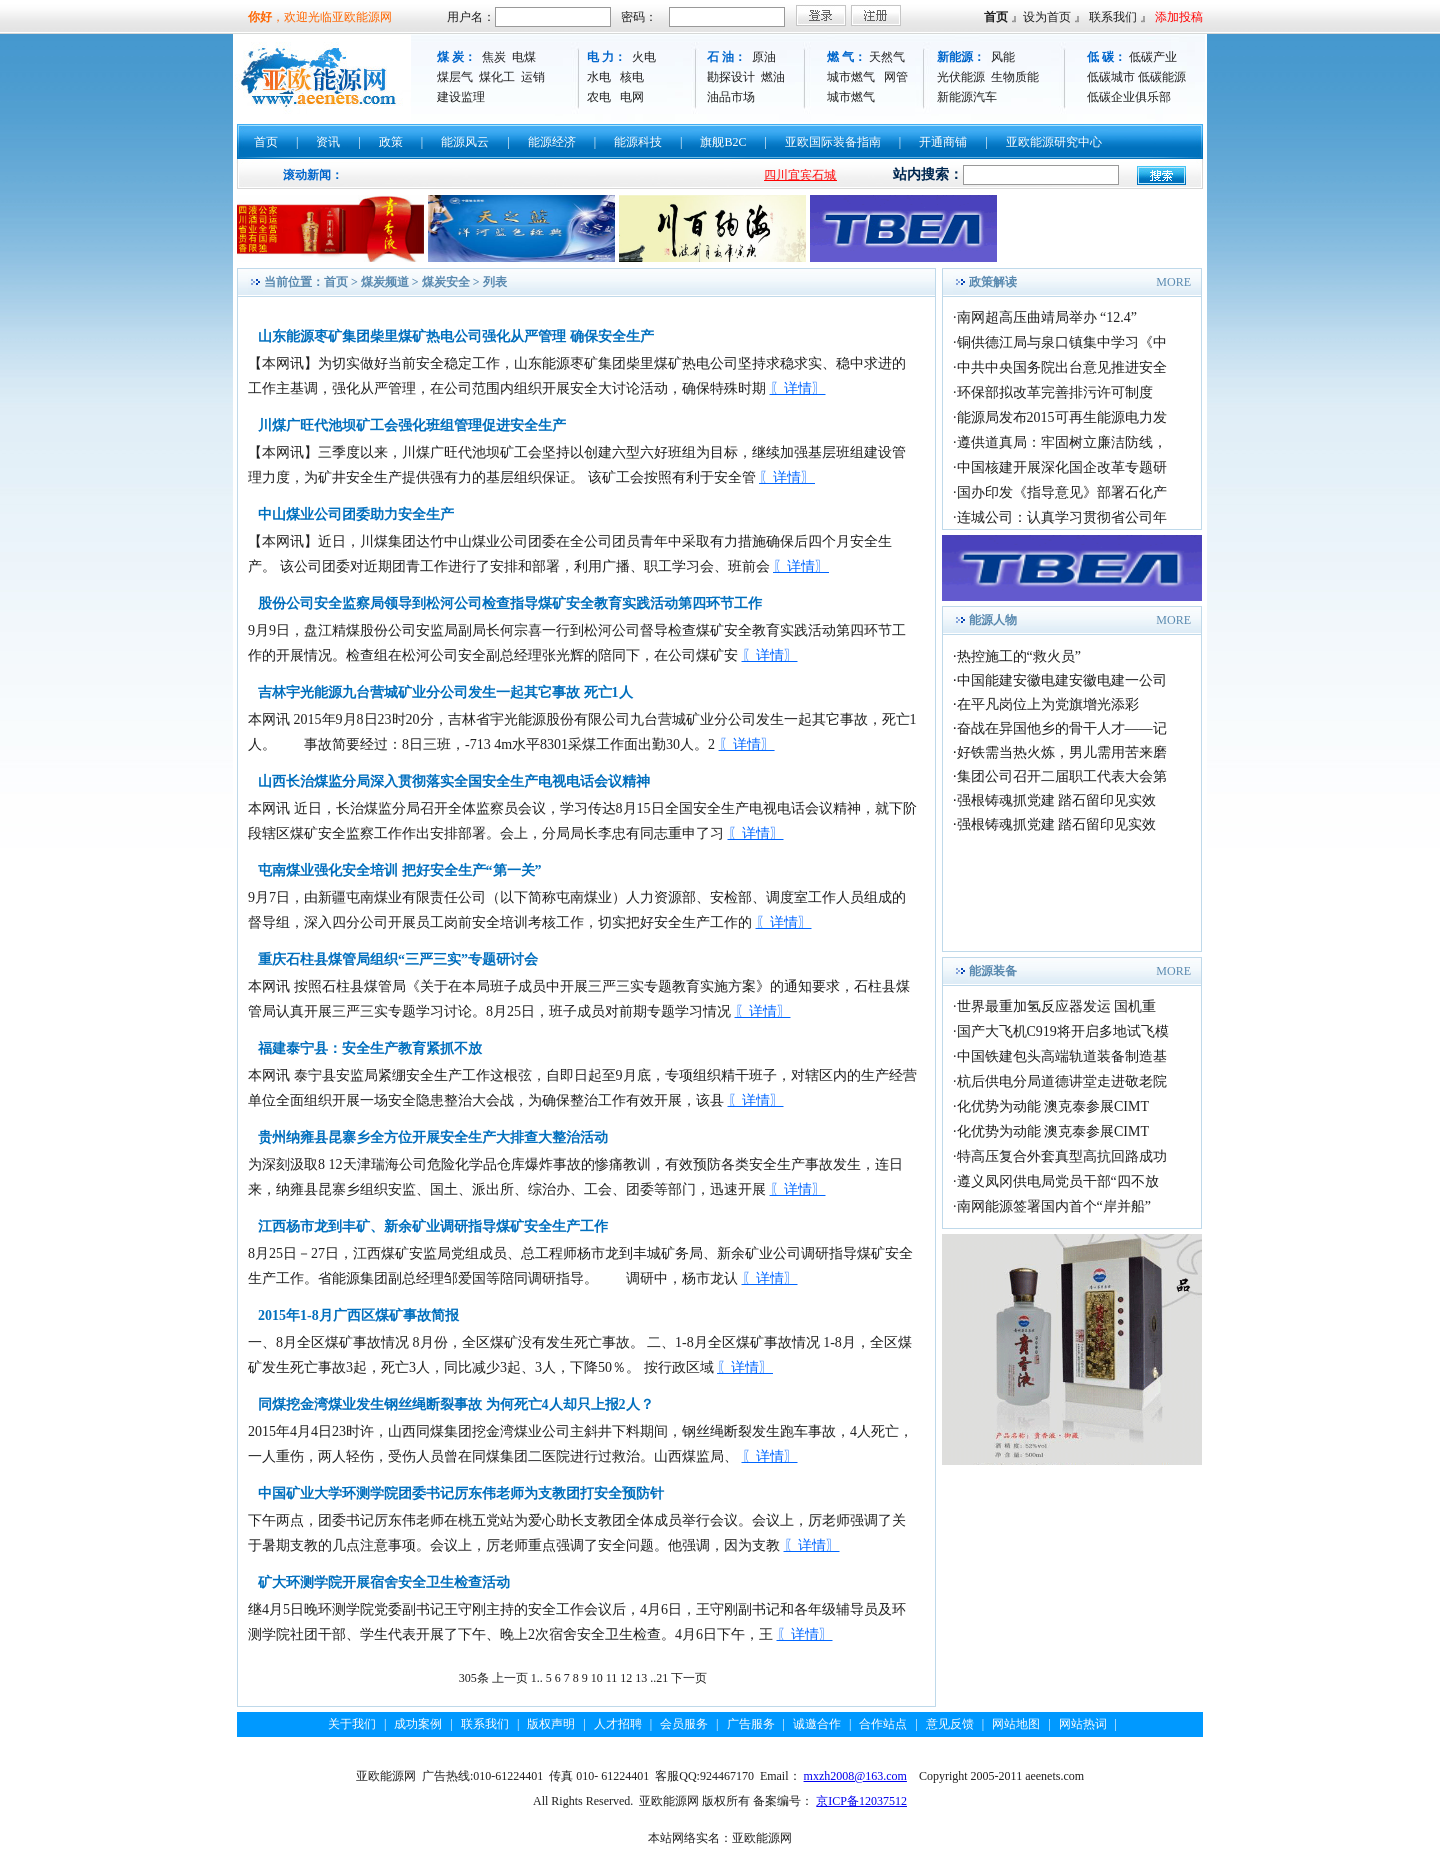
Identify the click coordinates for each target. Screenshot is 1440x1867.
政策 (391, 142)
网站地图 (1016, 1724)
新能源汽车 (967, 97)
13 (641, 1678)
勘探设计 (731, 77)
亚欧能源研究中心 (1054, 142)
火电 (644, 57)
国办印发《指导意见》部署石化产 (1062, 492)
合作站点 (883, 1724)
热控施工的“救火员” (1019, 656)
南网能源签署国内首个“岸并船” (1054, 1206)
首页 (996, 17)
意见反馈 (950, 1724)
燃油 (773, 77)
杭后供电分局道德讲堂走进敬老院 (1062, 1081)
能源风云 (465, 142)
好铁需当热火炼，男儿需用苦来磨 (1062, 752)
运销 (533, 77)
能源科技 (638, 142)
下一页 (689, 1678)
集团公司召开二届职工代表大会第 (1062, 776)
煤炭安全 (446, 282)
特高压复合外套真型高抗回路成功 (1062, 1156)
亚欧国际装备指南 (833, 142)
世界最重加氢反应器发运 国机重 (1057, 1006)
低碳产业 (1153, 57)
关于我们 (352, 1724)
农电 (599, 97)
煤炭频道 (385, 282)
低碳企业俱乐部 (1129, 97)
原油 (764, 57)
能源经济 (552, 142)
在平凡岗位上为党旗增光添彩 (1048, 704)
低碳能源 (1162, 77)
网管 (896, 77)
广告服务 (751, 1724)
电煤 (524, 57)
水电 (599, 77)
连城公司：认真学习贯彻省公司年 (1062, 517)
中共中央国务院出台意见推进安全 (1062, 367)
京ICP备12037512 (861, 1801)
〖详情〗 (798, 388)
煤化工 (497, 77)
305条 (474, 1678)
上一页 (510, 1678)
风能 (1003, 57)
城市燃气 (851, 77)
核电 (632, 77)
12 (626, 1678)
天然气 (887, 57)
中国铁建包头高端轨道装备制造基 (1062, 1056)
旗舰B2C (723, 142)
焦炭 (494, 57)
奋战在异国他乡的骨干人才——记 (1062, 728)
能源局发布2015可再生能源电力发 (1062, 417)
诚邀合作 (817, 1724)
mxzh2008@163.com (855, 1776)
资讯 (328, 142)
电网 (632, 97)
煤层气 (455, 77)
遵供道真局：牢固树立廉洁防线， (1062, 442)
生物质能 (1015, 77)
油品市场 (731, 97)
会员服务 (684, 1724)
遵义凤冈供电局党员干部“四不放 (1058, 1181)
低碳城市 (1111, 77)
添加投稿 (1179, 17)
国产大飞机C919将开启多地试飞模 (1063, 1031)
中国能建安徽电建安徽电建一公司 (1062, 680)
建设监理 (461, 97)
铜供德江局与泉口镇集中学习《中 (1062, 342)
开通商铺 (943, 142)
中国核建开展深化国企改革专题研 (1062, 467)
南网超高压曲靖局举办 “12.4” (1047, 317)
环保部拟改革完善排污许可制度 (1055, 392)
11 (612, 1678)
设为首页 (1047, 17)
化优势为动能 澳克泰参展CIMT (1053, 1106)
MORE (1173, 282)
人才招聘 (618, 1724)
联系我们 (1113, 17)
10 (597, 1678)
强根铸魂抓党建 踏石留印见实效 (1057, 800)
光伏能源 (961, 77)
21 (662, 1678)
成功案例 (418, 1724)
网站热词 (1083, 1724)
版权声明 (551, 1724)
